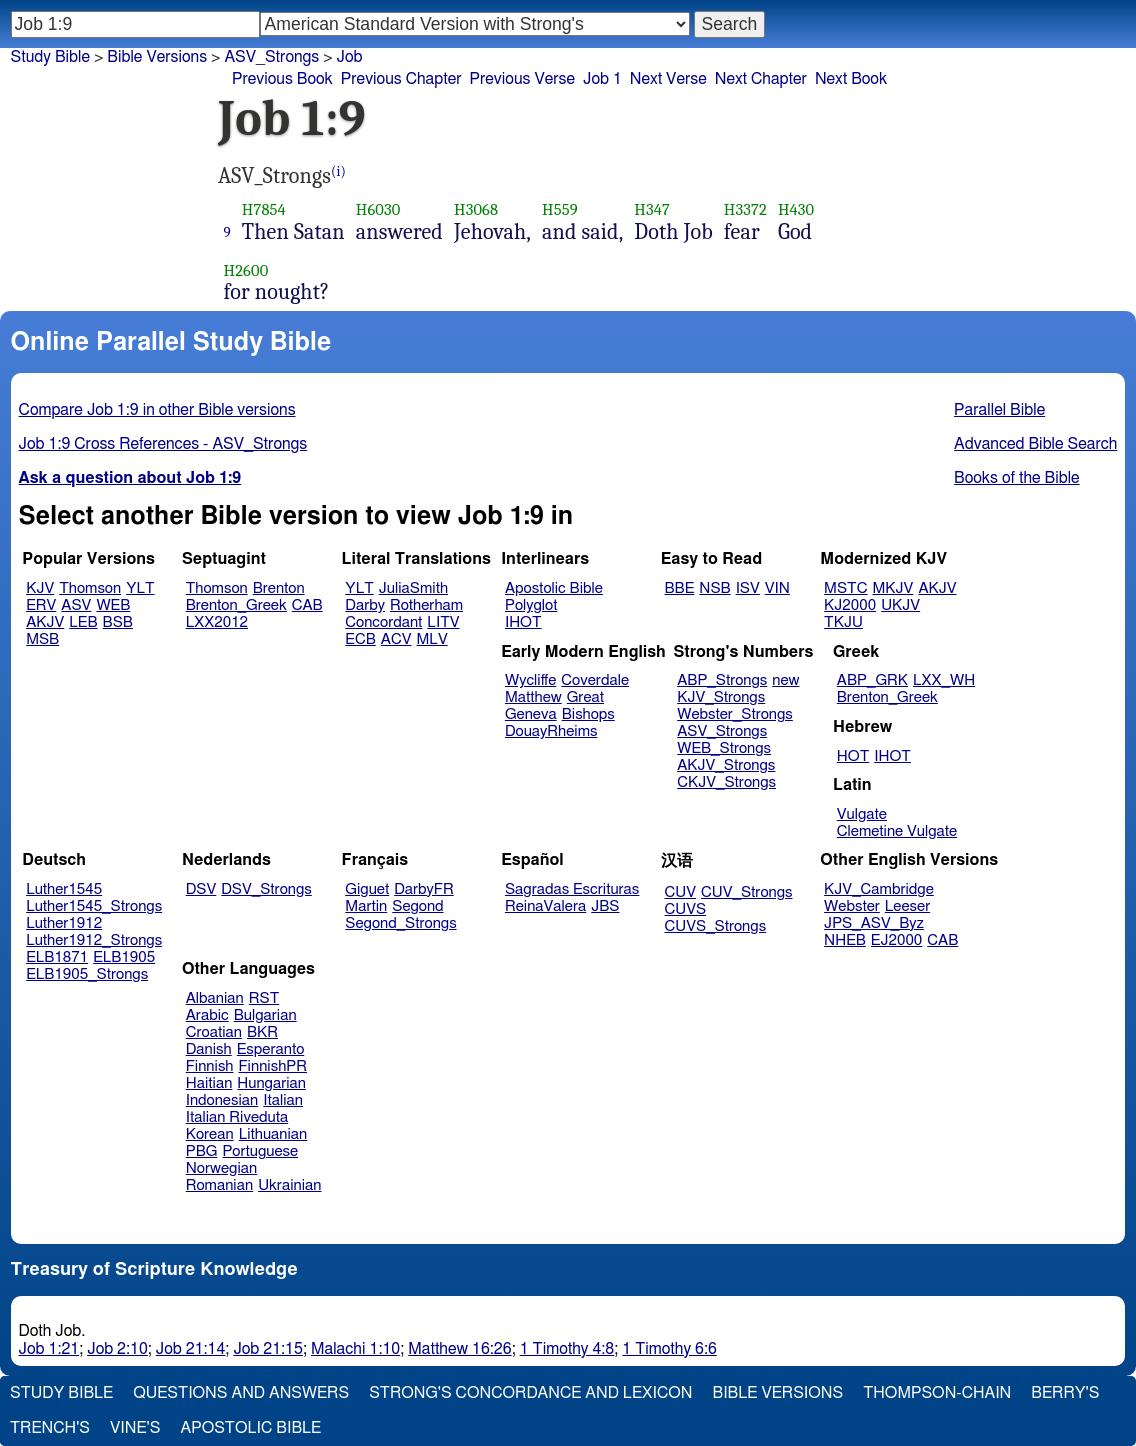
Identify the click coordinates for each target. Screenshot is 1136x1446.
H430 (796, 209)
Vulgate (862, 814)
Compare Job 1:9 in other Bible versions (157, 410)
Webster (852, 906)
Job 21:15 (268, 1349)
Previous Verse (522, 79)
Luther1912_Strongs (94, 940)
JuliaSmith (413, 588)
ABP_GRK (872, 680)
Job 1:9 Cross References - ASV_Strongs (163, 444)
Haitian (209, 1083)
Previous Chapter (401, 79)
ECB (360, 639)
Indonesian (222, 1100)
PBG (202, 1151)
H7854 (264, 209)
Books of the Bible (1017, 478)
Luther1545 (64, 889)
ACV (396, 639)
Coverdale (595, 680)
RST (264, 998)
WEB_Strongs (724, 748)
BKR (262, 1032)
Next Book (851, 79)
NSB (714, 588)
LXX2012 (217, 622)
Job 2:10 (117, 1349)
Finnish (210, 1066)
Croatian (214, 1032)
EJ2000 (896, 940)
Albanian (215, 998)
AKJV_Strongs (726, 765)
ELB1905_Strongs (87, 974)
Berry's (1065, 1393)
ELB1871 (57, 957)
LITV (443, 622)
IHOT (523, 622)
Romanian (219, 1185)
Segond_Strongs (400, 923)
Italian (283, 1100)
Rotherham (426, 605)
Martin (366, 906)
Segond (417, 906)
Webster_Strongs (735, 714)
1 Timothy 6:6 (669, 1349)
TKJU (843, 622)
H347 (652, 209)
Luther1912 (64, 923)
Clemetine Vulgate (897, 831)
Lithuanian (273, 1134)
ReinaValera (545, 906)
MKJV (892, 588)
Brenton (279, 588)
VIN (777, 588)
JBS (605, 906)
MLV (431, 639)
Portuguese (260, 1151)
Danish (209, 1049)
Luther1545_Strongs (94, 906)
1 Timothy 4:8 (567, 1349)
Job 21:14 (191, 1349)
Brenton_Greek (236, 605)
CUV (681, 892)
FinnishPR (273, 1066)
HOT (853, 756)
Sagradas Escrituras (572, 889)
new (785, 680)
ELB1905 (124, 957)
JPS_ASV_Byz (874, 923)
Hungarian (271, 1083)
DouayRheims (551, 731)
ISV (748, 588)
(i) (338, 171)
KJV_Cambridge (879, 889)
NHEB (845, 940)
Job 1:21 (49, 1349)
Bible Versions (157, 57)
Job (350, 57)
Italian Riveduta (237, 1117)
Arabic (207, 1015)
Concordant (383, 622)
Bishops (588, 714)
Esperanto (271, 1049)
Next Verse (668, 79)
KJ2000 (850, 605)
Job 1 (602, 79)
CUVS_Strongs (716, 926)
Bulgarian (265, 1015)
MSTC (845, 588)
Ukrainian (289, 1185)
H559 (560, 209)
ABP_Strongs (722, 680)
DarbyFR (424, 889)
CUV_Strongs (746, 892)
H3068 (476, 209)
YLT (140, 588)
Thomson (90, 588)
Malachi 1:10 (355, 1349)
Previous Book (282, 79)
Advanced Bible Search (1035, 444)
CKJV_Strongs (726, 782)
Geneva (531, 714)
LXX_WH (944, 680)
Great (585, 697)
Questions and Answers (241, 1393)
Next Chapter (761, 79)
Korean (210, 1134)
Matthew (533, 697)
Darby (365, 605)
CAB (307, 605)
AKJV (45, 622)
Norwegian (221, 1168)
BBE (680, 588)
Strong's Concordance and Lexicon (530, 1393)
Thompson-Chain (937, 1393)
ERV (41, 605)
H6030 (378, 209)
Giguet (367, 889)
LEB (83, 622)
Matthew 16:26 (459, 1349)
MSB (42, 639)
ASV (76, 605)
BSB (118, 622)
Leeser (907, 906)
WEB (113, 605)
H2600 (246, 270)
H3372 (745, 209)
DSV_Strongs (266, 889)
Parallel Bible (999, 410)
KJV (40, 588)
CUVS (686, 909)
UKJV (900, 605)
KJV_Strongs (721, 697)
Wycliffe (530, 680)
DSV (201, 889)
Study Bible (50, 57)
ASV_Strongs (271, 57)
